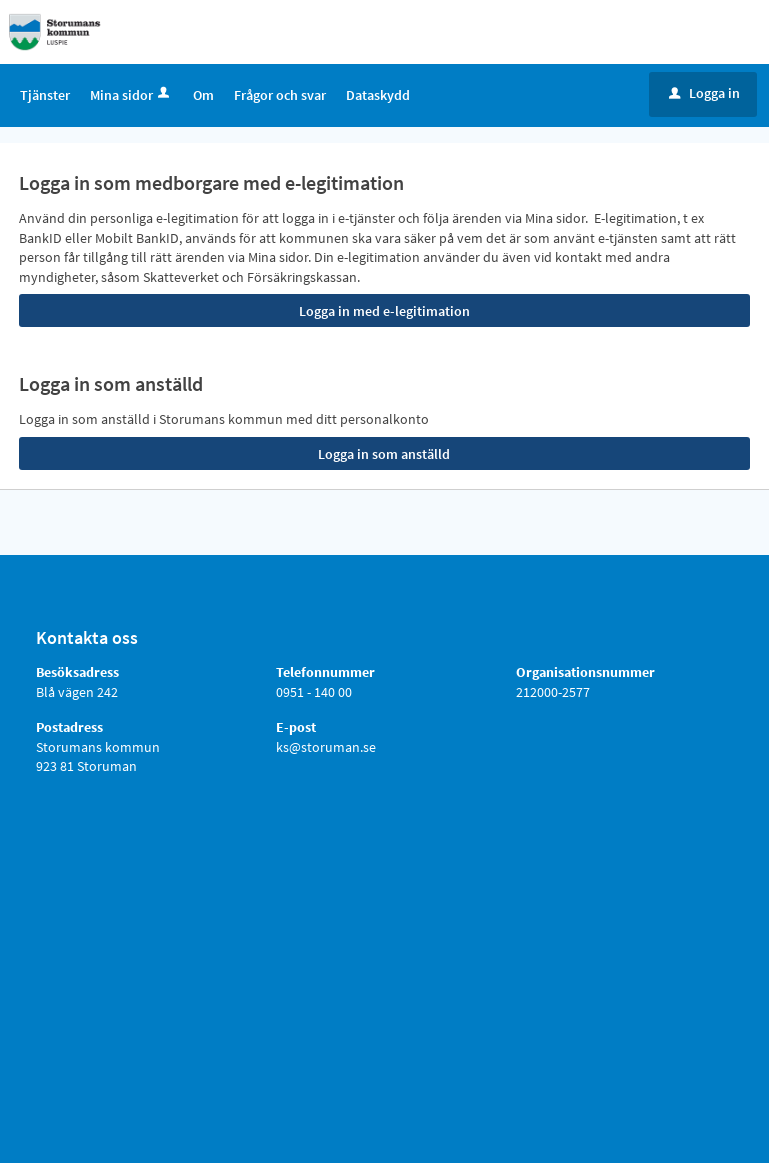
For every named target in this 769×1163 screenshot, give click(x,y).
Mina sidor (131, 95)
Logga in (704, 93)
